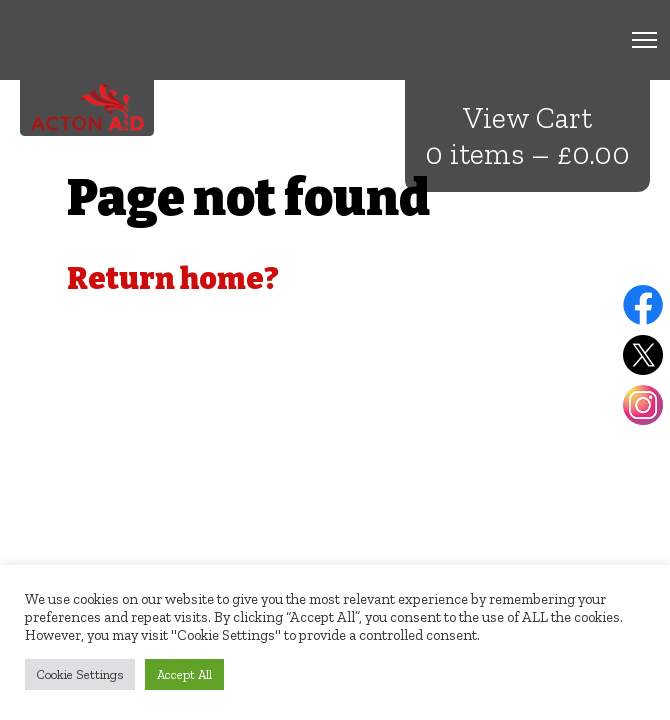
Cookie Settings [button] (80, 674)
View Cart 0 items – (527, 136)
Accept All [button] (184, 674)
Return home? (173, 279)
